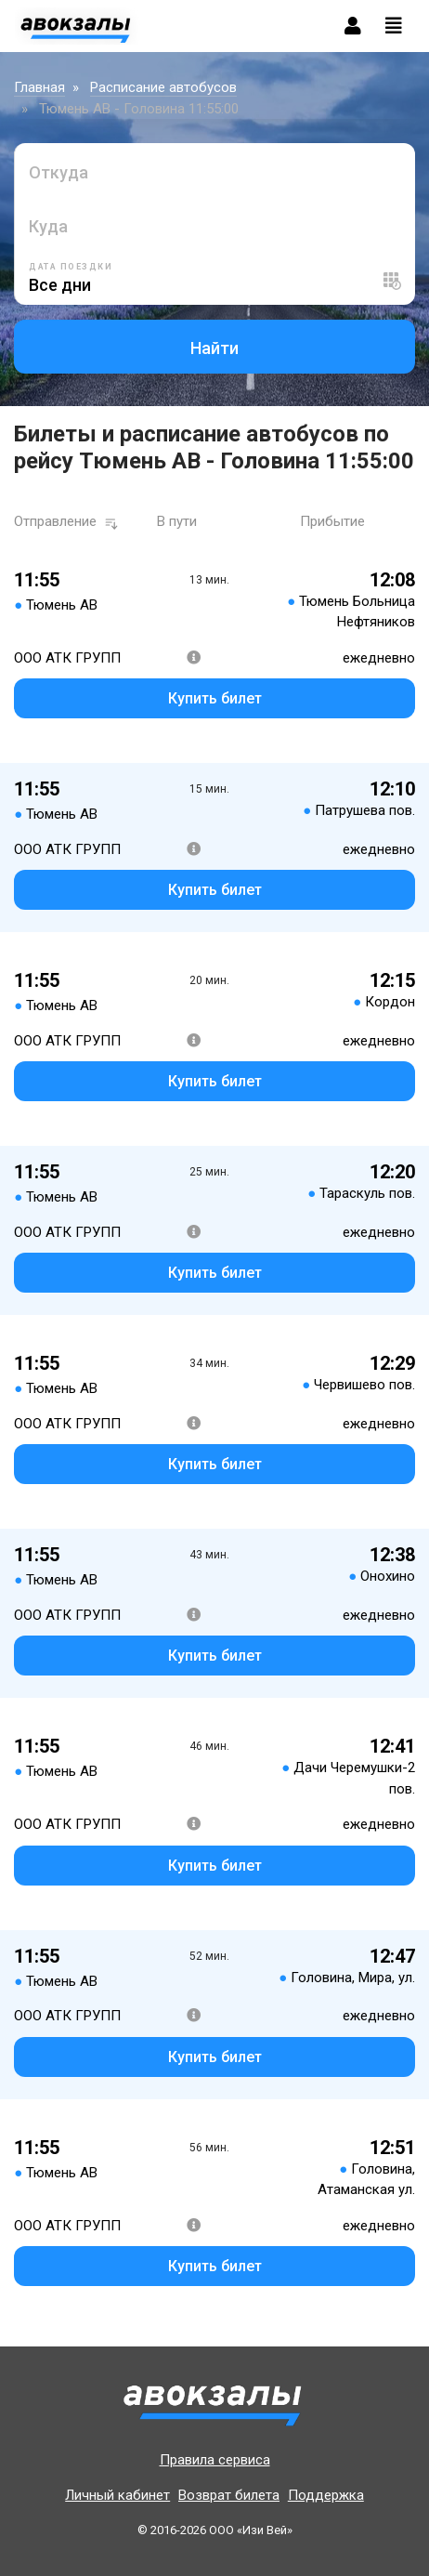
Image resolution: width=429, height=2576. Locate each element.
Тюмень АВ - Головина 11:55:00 (139, 108)
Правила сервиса (215, 2459)
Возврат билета (229, 2495)
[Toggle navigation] (393, 26)
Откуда (58, 172)
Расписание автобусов (163, 87)
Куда (48, 226)
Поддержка (326, 2495)
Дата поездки (70, 266)
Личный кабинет (117, 2495)
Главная (39, 87)
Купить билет (215, 698)
